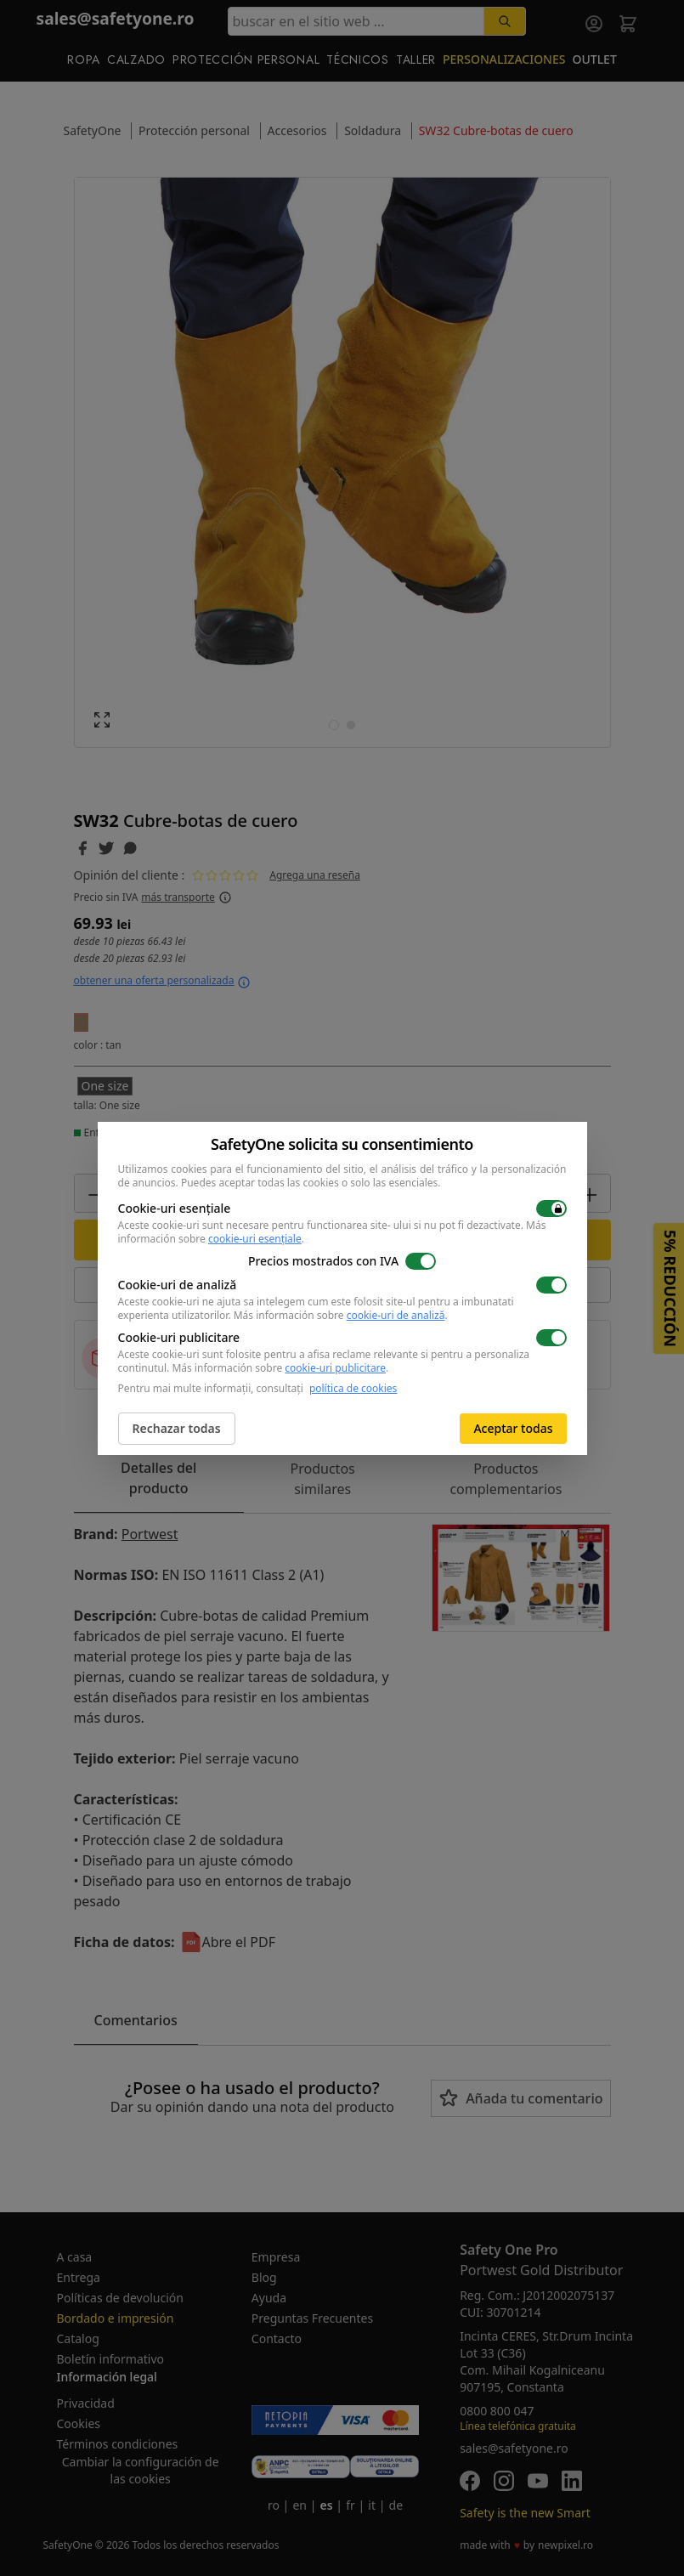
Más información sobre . (341, 1315)
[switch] (551, 1208)
